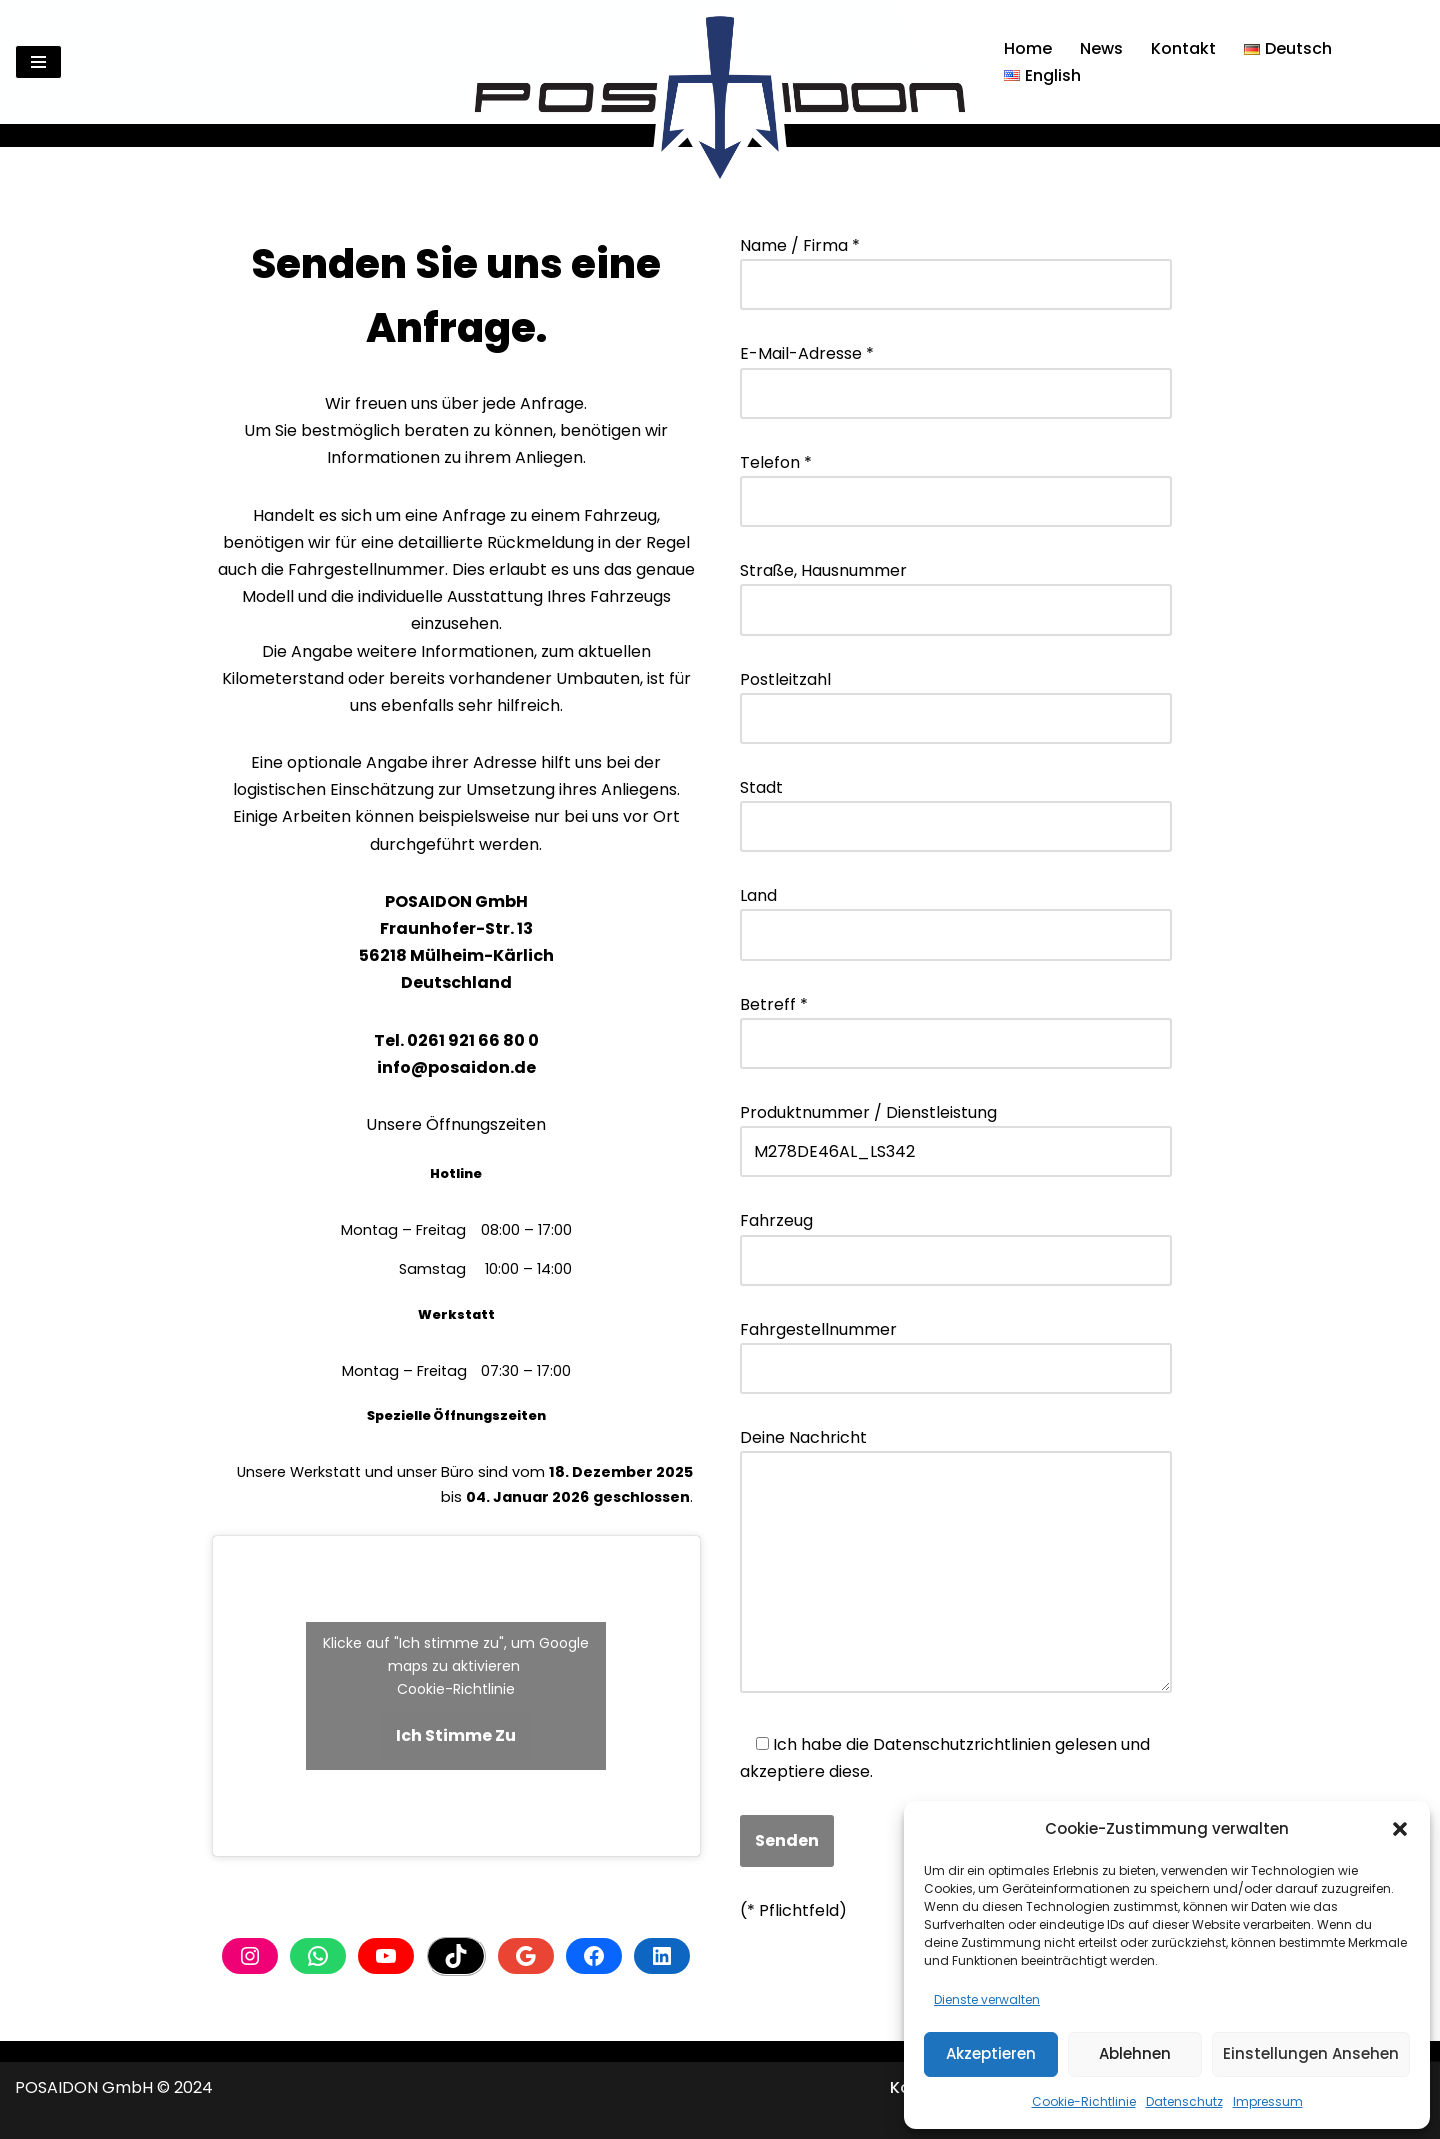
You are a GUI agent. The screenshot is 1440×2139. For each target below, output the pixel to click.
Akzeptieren (991, 2053)
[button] (1400, 1829)
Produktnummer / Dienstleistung (956, 1132)
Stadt (956, 807)
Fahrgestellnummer (956, 1349)
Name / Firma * (956, 265)
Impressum (1268, 2101)
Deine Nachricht (956, 1562)
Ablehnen (1135, 2053)
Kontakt (1183, 48)
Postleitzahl (956, 699)
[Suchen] (1407, 62)
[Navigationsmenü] (38, 62)
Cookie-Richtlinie (1084, 2101)
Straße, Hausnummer (956, 590)
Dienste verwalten (987, 1999)
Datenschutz (1184, 2101)
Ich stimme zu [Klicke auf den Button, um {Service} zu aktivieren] (456, 1735)
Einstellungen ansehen (1311, 2053)
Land (956, 915)
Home (1028, 48)
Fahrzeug (956, 1240)
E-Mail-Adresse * (956, 373)
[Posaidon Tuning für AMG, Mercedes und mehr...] (720, 62)
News (1101, 48)
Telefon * (956, 482)
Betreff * (956, 1024)
